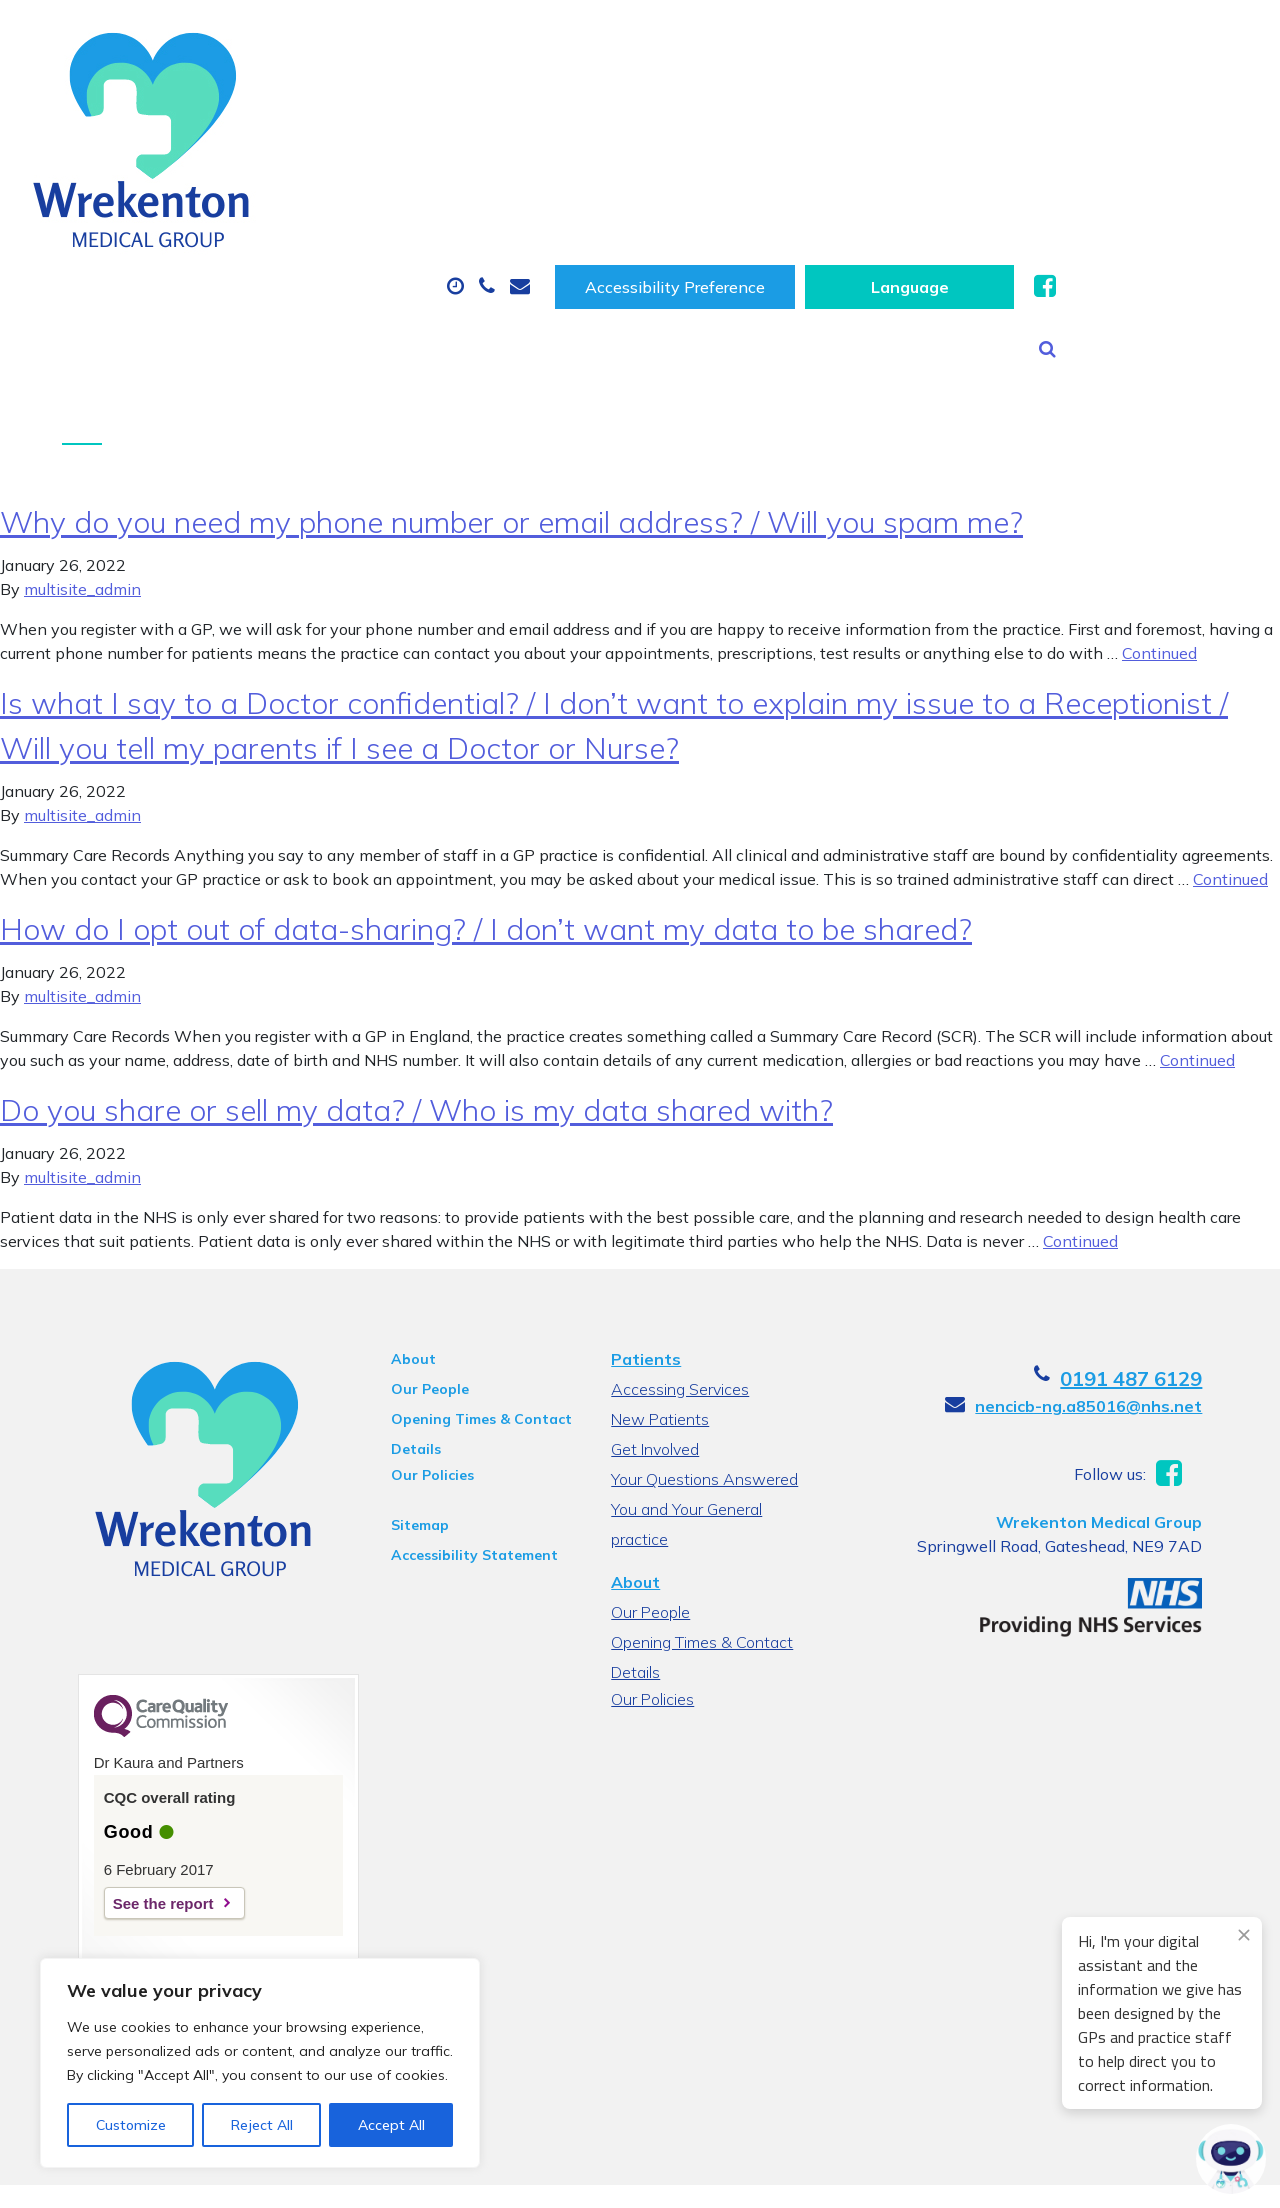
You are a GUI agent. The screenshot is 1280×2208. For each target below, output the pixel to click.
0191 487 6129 (1162, 1241)
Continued (1159, 516)
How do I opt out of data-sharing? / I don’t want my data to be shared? (486, 792)
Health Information (343, 172)
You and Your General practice (685, 1374)
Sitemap (407, 1388)
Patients (645, 1222)
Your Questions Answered (703, 1342)
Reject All (262, 2125)
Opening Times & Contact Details (468, 1285)
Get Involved (654, 1312)
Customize (131, 2125)
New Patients (1156, 102)
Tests (1007, 102)
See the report (132, 1766)
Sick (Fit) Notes (852, 102)
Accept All (391, 2125)
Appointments (472, 102)
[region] (260, 2063)
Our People (417, 1252)
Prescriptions (667, 102)
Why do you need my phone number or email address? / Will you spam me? (511, 385)
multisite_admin (82, 452)
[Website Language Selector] (1117, 38)
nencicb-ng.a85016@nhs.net (1119, 1269)
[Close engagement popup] (1244, 1935)
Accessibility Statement (461, 1418)
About (292, 102)
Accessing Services (679, 1252)
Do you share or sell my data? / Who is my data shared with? (416, 973)
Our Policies (419, 1338)
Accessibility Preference (883, 38)
